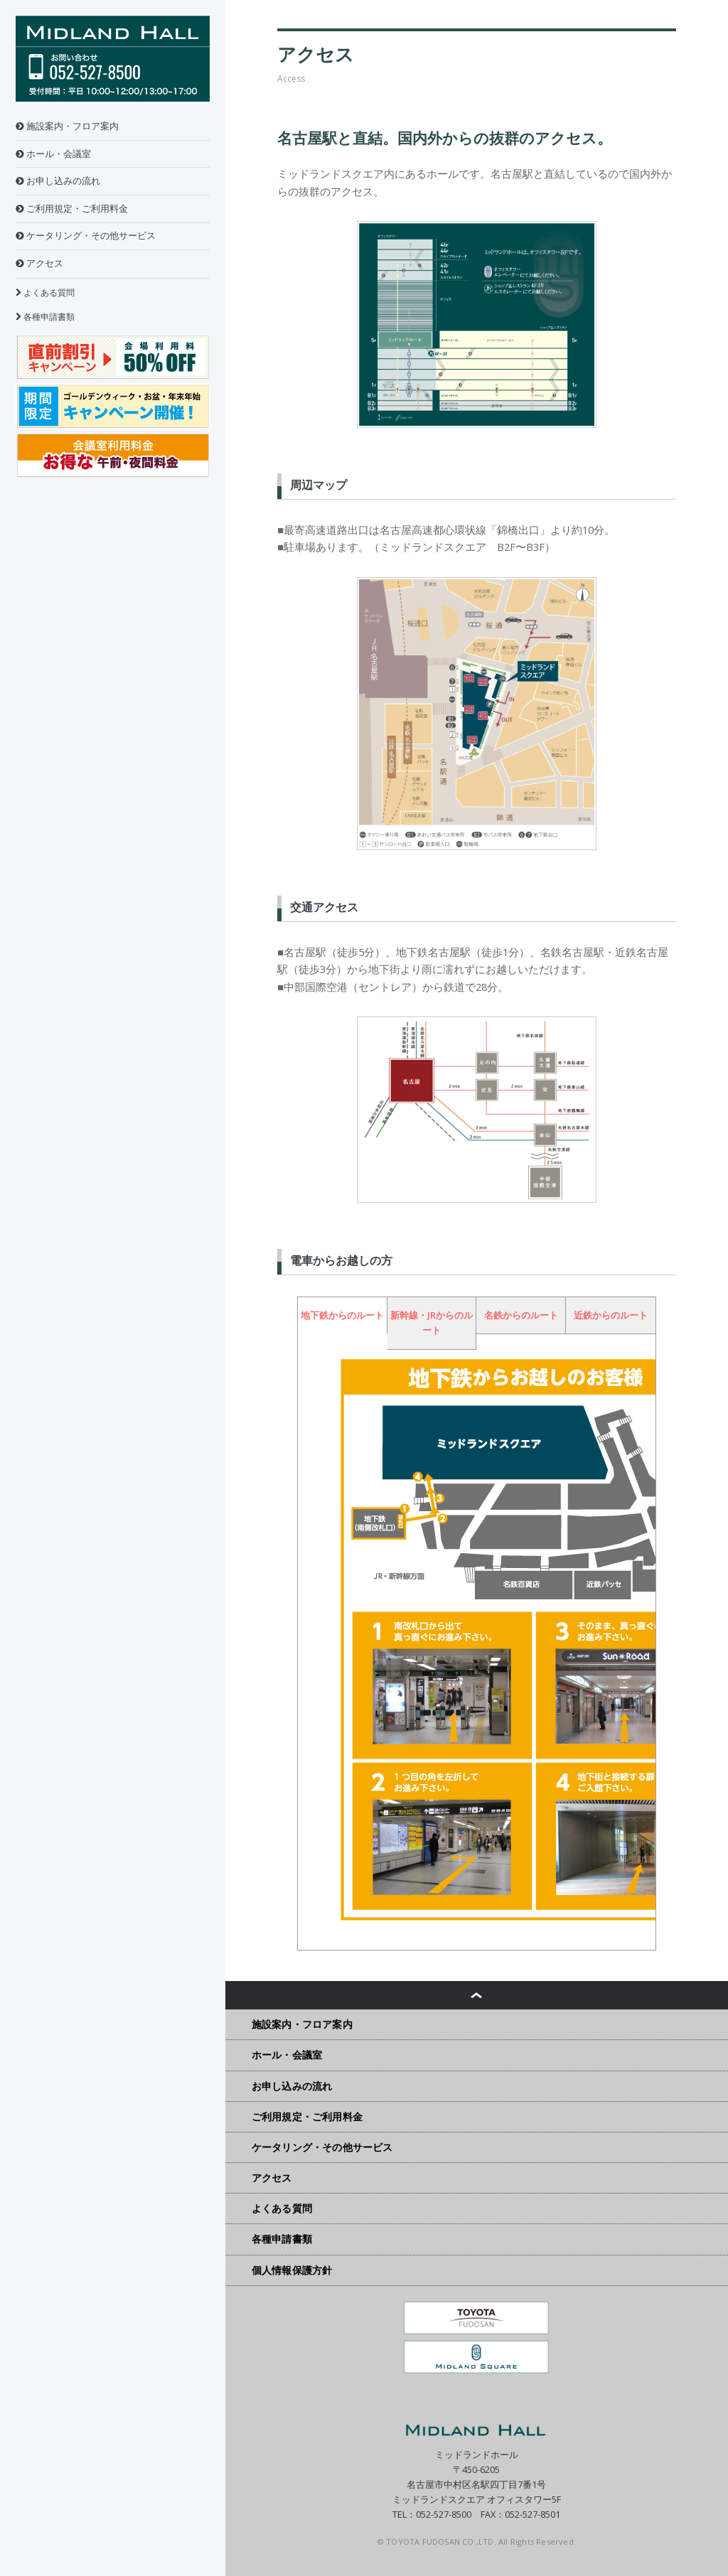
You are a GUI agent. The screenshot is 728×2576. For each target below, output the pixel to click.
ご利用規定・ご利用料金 (72, 208)
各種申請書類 (45, 317)
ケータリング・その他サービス (86, 235)
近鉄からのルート (611, 1315)
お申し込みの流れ (58, 181)
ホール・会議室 (53, 154)
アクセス (39, 263)
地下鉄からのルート (342, 1315)
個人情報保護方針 (292, 2270)
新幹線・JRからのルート (431, 1323)
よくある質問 (45, 293)
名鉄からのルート (521, 1315)
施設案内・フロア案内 (67, 126)
